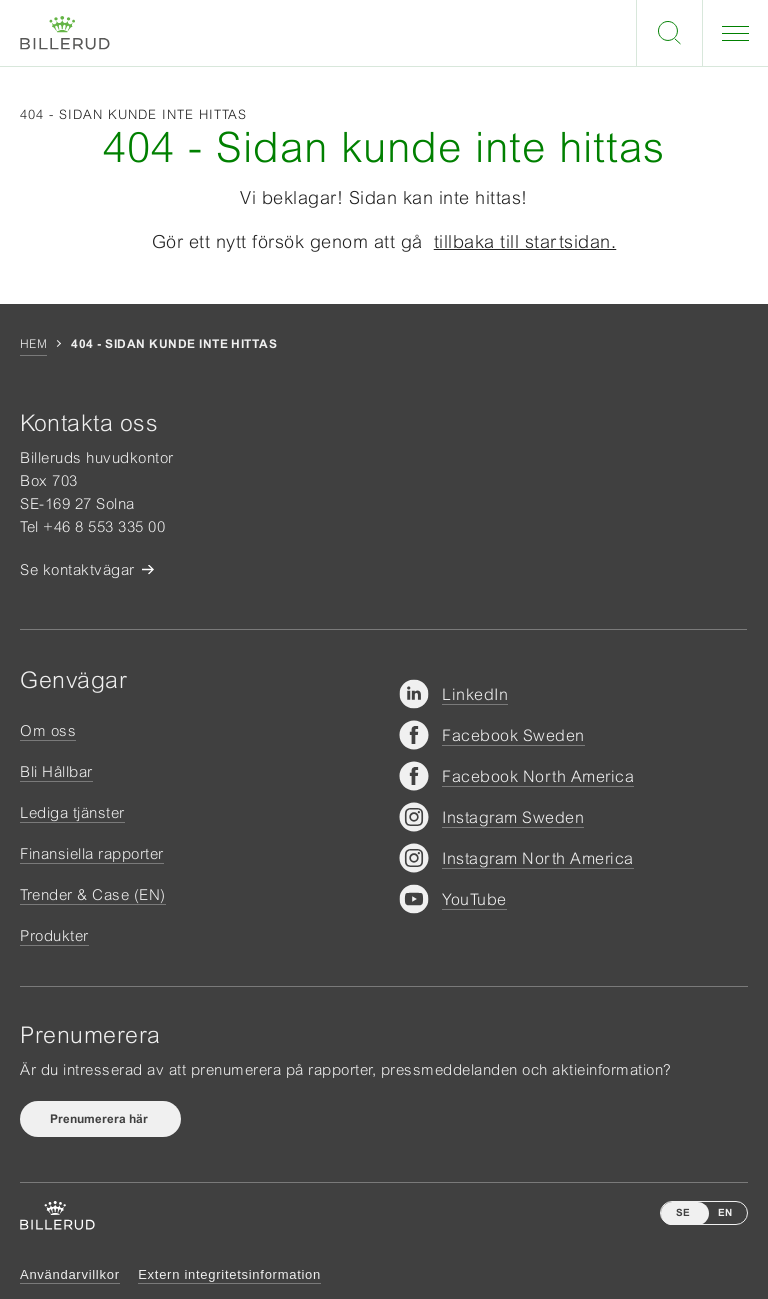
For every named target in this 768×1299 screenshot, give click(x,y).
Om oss (48, 730)
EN (725, 1212)
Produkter (54, 935)
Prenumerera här (100, 1119)
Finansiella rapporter (92, 853)
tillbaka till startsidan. (525, 241)
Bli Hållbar (56, 771)
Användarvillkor (70, 1274)
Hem (33, 344)
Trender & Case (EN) (93, 894)
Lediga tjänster (72, 812)
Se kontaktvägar (77, 569)
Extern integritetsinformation (229, 1274)
